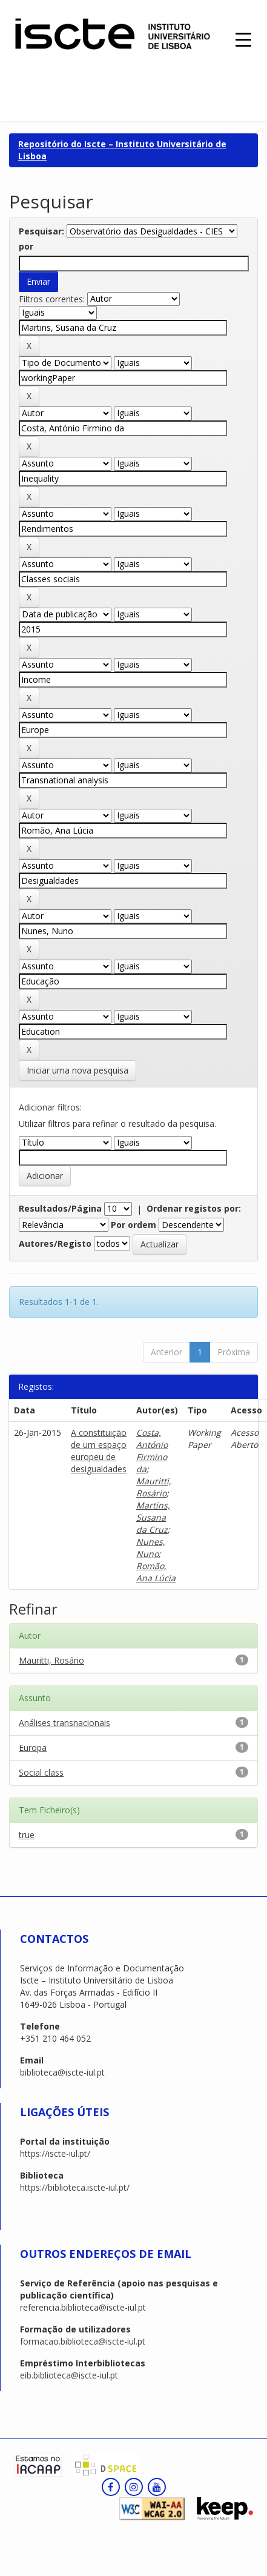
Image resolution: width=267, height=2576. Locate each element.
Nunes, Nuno (150, 1547)
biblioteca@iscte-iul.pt (62, 2072)
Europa (33, 1747)
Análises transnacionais (64, 1722)
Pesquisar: (41, 231)
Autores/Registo (55, 1243)
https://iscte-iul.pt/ (55, 2153)
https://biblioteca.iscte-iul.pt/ (75, 2187)
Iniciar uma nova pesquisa (77, 1070)
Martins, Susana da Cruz (153, 1517)
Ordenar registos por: (194, 1208)
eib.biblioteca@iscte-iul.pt (69, 2375)
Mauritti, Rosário (153, 1487)
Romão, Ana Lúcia (156, 1572)
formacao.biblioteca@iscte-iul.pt (82, 2341)
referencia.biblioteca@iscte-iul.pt (83, 2307)
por (26, 246)
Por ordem (133, 1224)
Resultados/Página (60, 1208)
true (27, 1835)
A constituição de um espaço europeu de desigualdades (99, 1451)
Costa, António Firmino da (152, 1451)
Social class (41, 1772)
